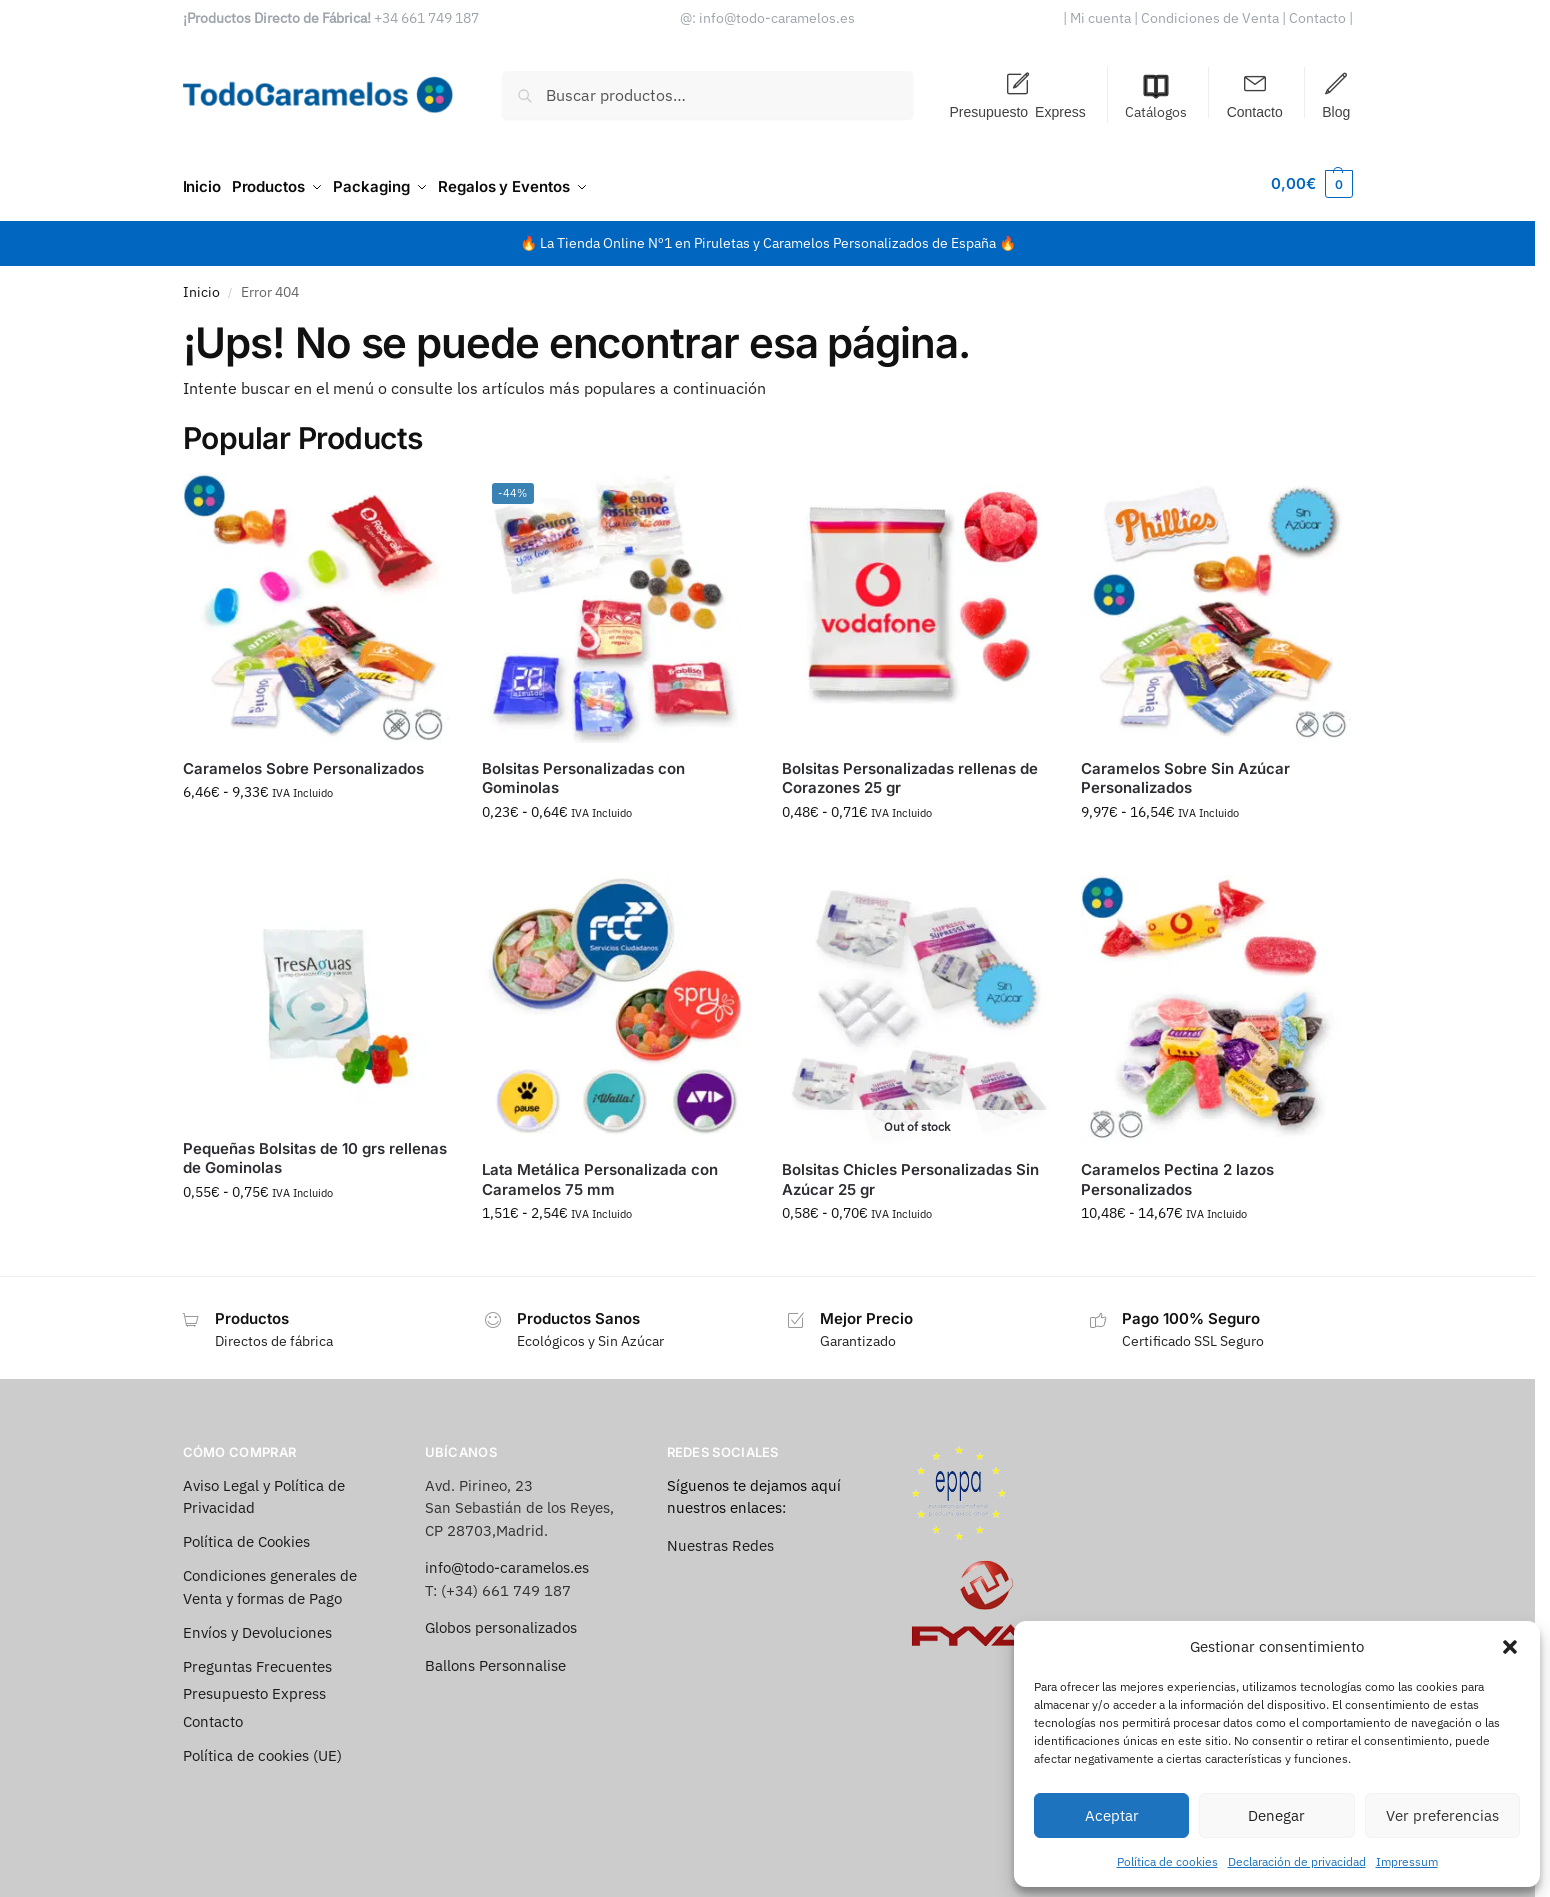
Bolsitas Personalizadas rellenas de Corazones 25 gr (910, 771)
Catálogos (1156, 96)
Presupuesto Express (1017, 111)
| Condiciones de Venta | (1210, 18)
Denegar (1276, 1815)
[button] (1510, 1647)
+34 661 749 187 (426, 18)
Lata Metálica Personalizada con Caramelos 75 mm (600, 1173)
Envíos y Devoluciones (257, 1625)
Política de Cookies (246, 1535)
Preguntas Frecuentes (257, 1659)
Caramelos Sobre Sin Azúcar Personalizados (1185, 771)
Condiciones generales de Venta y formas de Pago (270, 1581)
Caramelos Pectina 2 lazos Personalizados (1177, 1173)
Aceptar (1112, 1815)
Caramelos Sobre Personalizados (303, 761)
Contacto (1255, 111)
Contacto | (1319, 18)
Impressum (1407, 1861)
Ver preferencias (1442, 1815)
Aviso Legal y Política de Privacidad (264, 1490)
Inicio (201, 285)
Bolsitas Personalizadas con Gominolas (583, 771)
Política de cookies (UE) (262, 1748)
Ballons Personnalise (495, 1658)
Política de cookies (1167, 1861)
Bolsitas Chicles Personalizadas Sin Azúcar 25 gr (910, 1173)
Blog (1336, 111)
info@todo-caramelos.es (777, 18)
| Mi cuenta (1097, 18)
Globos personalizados (501, 1621)
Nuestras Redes (720, 1538)
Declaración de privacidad (1297, 1861)
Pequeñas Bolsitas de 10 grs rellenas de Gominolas (315, 1151)
